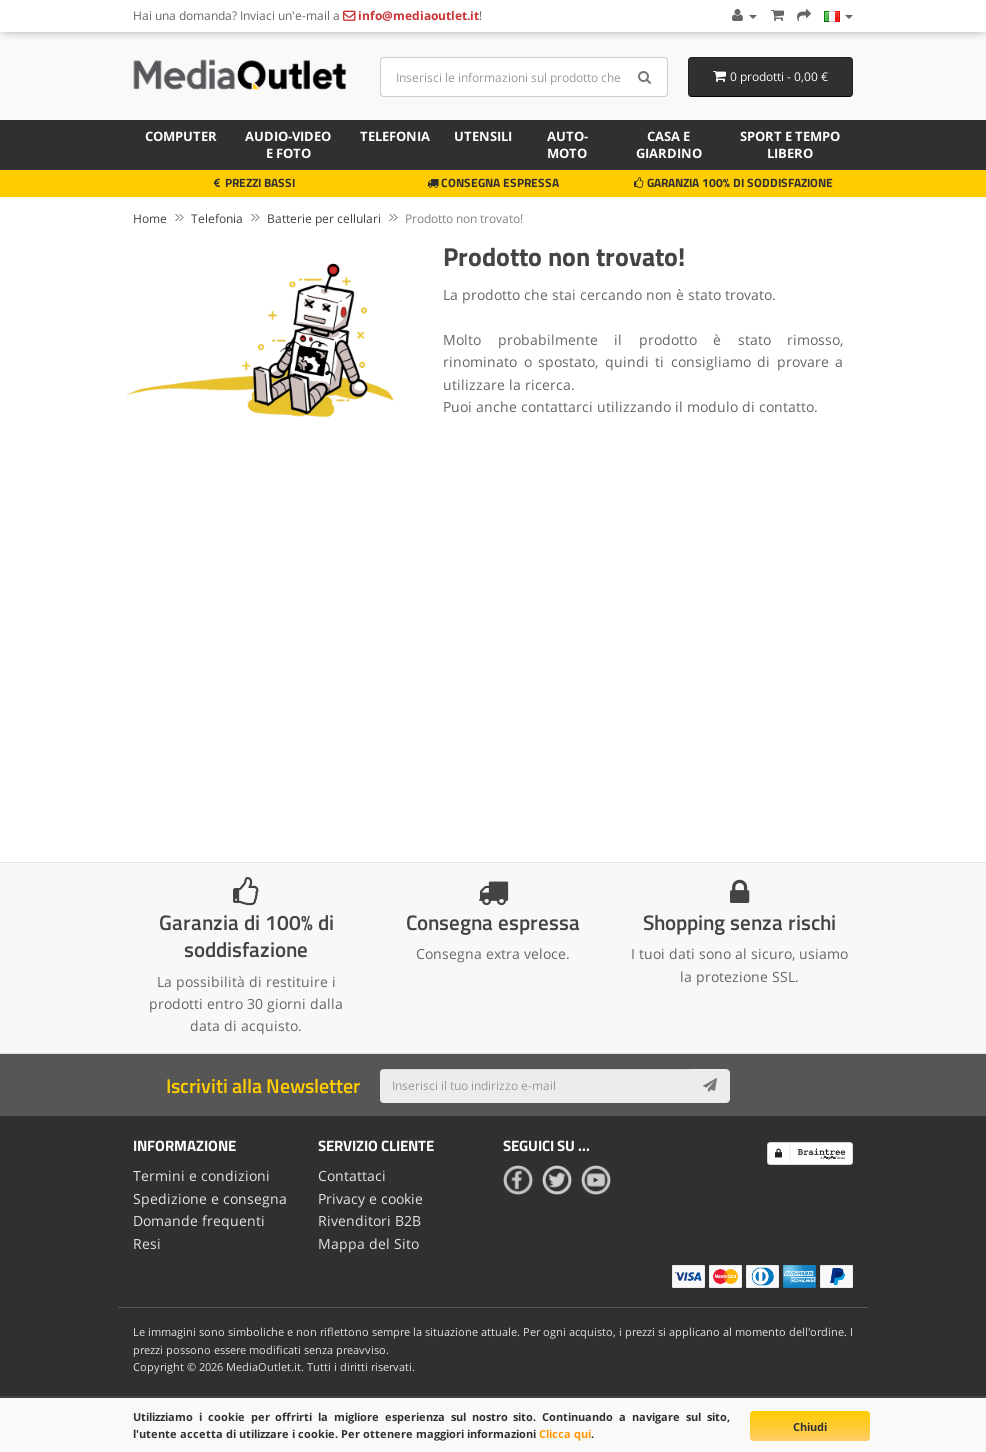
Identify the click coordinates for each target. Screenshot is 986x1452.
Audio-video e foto (288, 144)
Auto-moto (567, 144)
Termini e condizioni (201, 1175)
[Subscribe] (710, 1086)
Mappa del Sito (368, 1243)
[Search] (645, 77)
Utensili (483, 136)
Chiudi (810, 1426)
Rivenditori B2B (369, 1220)
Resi (147, 1243)
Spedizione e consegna (210, 1198)
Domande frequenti (199, 1220)
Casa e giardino (669, 144)
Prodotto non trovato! (464, 218)
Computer (181, 136)
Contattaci (352, 1175)
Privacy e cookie (370, 1198)
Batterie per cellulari (324, 218)
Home (150, 218)
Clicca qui (565, 1433)
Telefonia (395, 136)
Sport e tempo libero (790, 144)
